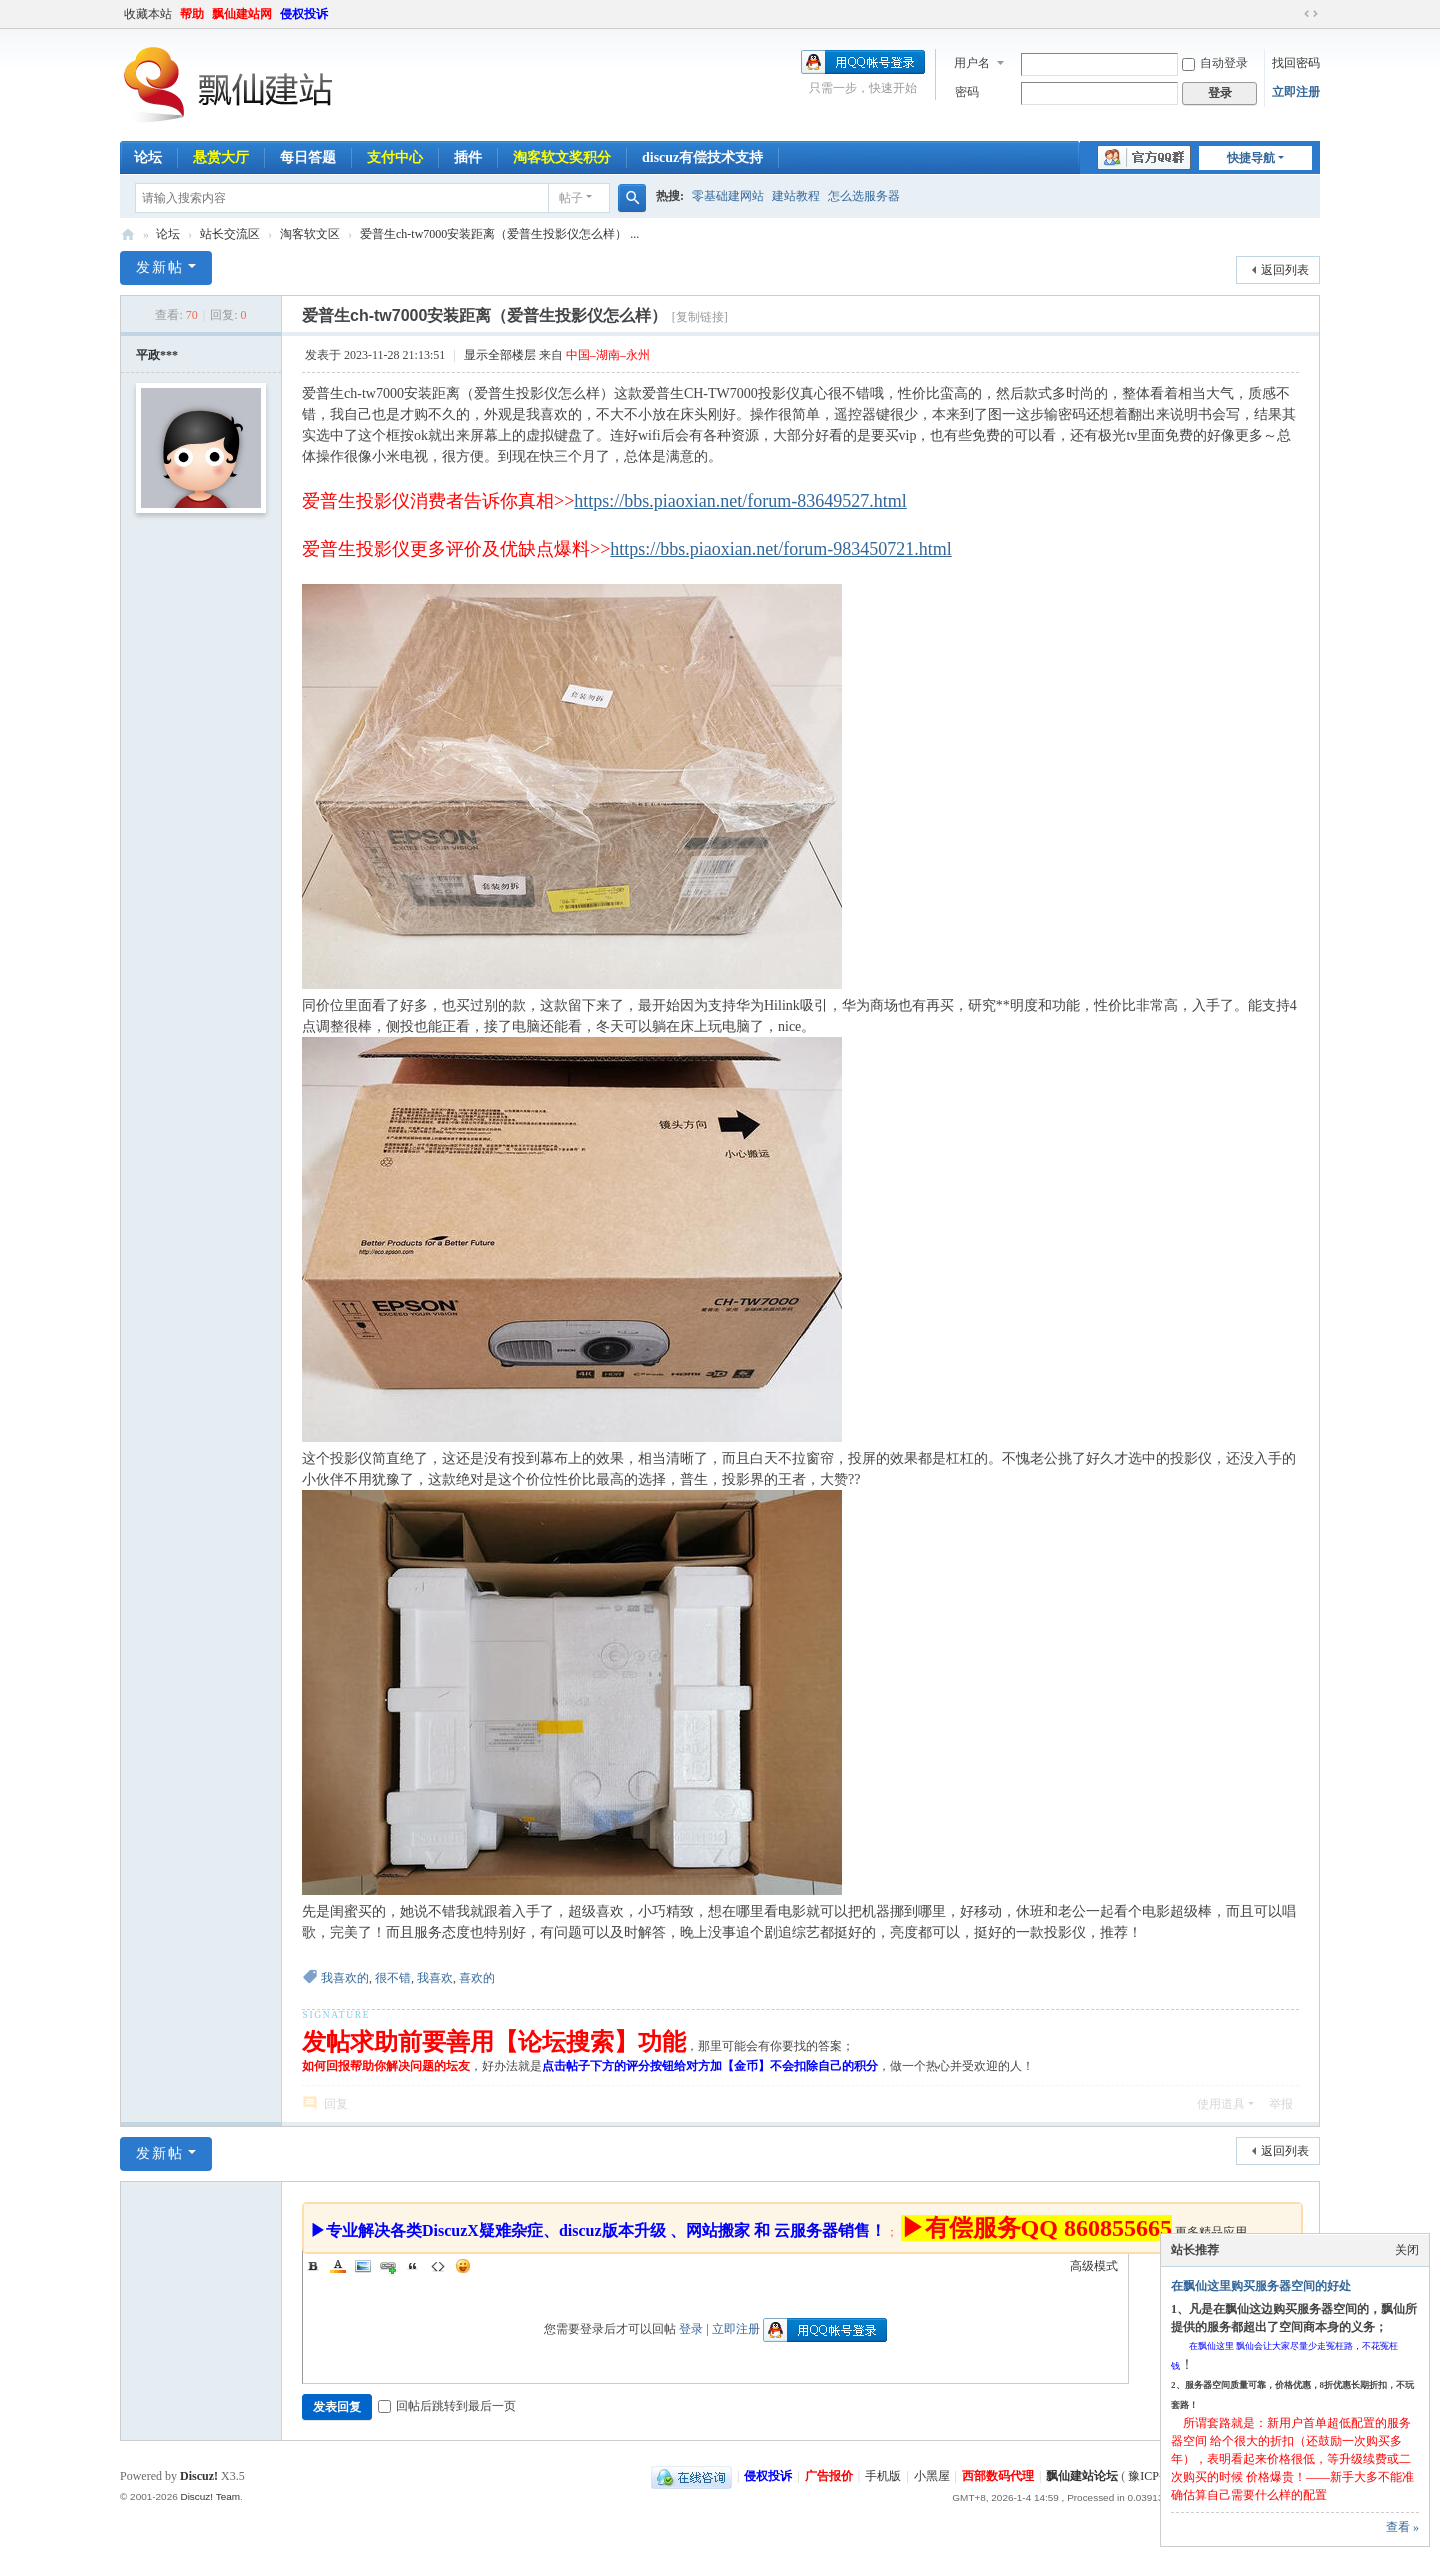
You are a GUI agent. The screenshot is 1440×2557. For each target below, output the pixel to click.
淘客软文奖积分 (562, 157)
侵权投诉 (304, 14)
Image (363, 2266)
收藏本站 (148, 14)
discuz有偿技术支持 (702, 157)
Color (338, 2266)
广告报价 (829, 2476)
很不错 (393, 1978)
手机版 (883, 2476)
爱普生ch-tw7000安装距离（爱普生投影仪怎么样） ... (499, 234)
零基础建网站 (728, 196)
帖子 (571, 198)
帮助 (192, 14)
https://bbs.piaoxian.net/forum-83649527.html (740, 501)
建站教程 (796, 196)
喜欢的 (477, 1978)
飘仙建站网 (242, 14)
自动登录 (1215, 63)
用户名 (972, 63)
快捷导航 (1251, 158)
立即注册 (1296, 92)
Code (438, 2266)
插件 (468, 157)
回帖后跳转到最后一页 (447, 2406)
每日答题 (308, 157)
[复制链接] (700, 317)
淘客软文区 (310, 234)
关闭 (1407, 2250)
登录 (691, 2329)
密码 (967, 92)
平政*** (157, 355)
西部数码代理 (998, 2476)
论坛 (148, 157)
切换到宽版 (1311, 14)
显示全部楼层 (500, 355)
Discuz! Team (210, 2496)
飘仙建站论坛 (128, 234)
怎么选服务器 (864, 196)
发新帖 (160, 267)
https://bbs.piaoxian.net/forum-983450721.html (780, 549)
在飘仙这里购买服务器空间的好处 (1261, 2286)
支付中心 (395, 157)
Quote (413, 2266)
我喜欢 (435, 1978)
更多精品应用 (1211, 2232)
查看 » (1402, 2527)
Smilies (463, 2266)
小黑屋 (932, 2476)
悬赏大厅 (221, 157)
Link (388, 2266)
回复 (336, 2104)
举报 (1281, 2104)
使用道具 (1221, 2104)
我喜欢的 (345, 1978)
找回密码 (1296, 63)
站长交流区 (230, 234)
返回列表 (1285, 270)
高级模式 (1094, 2266)
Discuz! (199, 2476)
